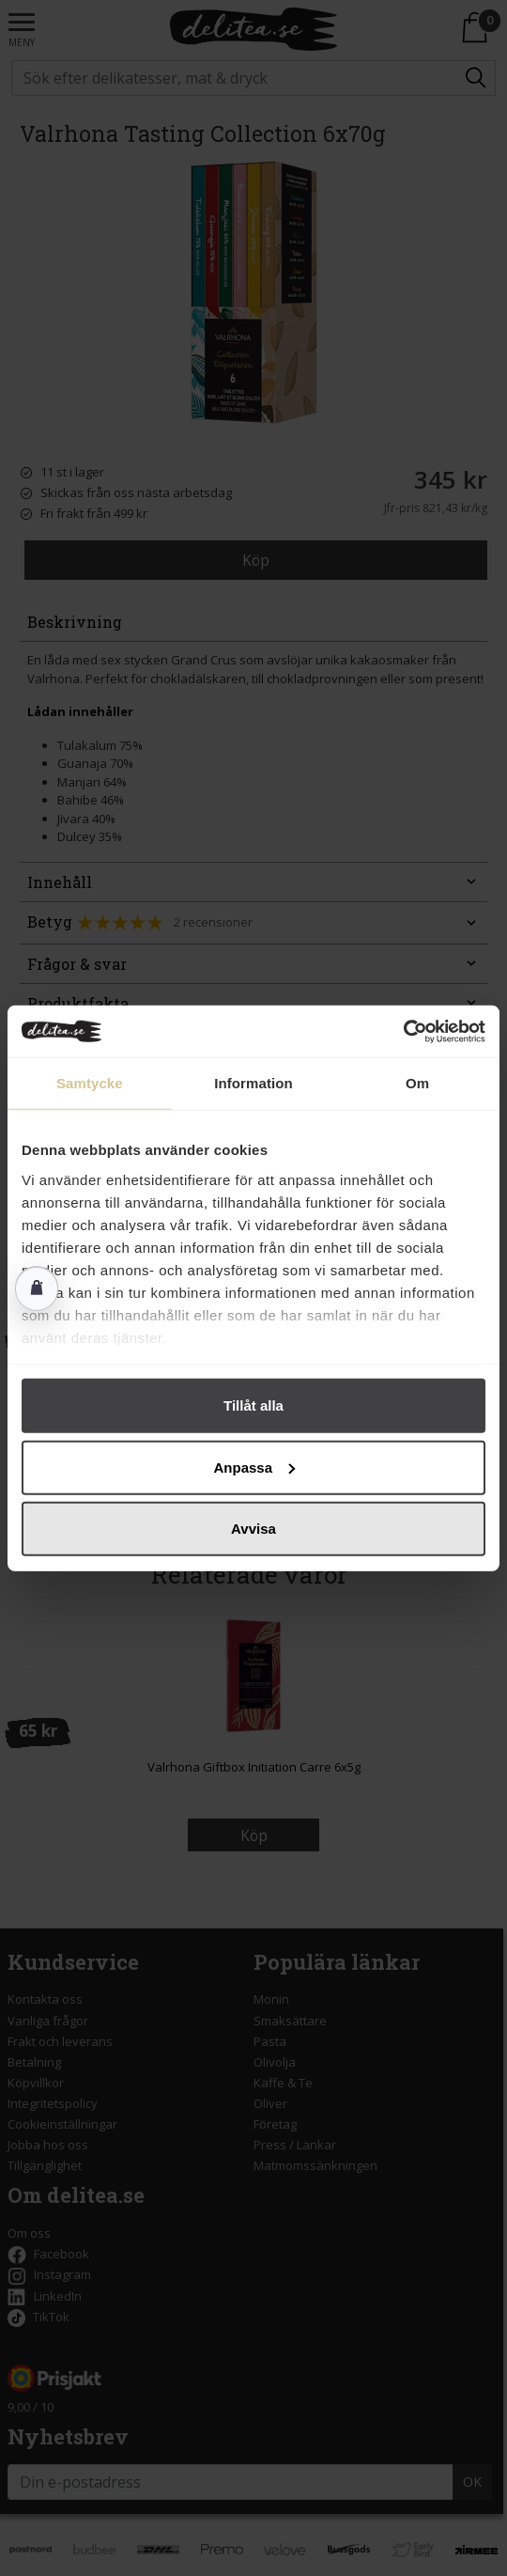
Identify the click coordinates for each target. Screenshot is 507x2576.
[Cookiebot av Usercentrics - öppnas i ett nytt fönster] (403, 1031)
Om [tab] (417, 1083)
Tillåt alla (253, 1405)
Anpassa (254, 1467)
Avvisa (253, 1529)
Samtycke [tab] (89, 1083)
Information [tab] (253, 1083)
